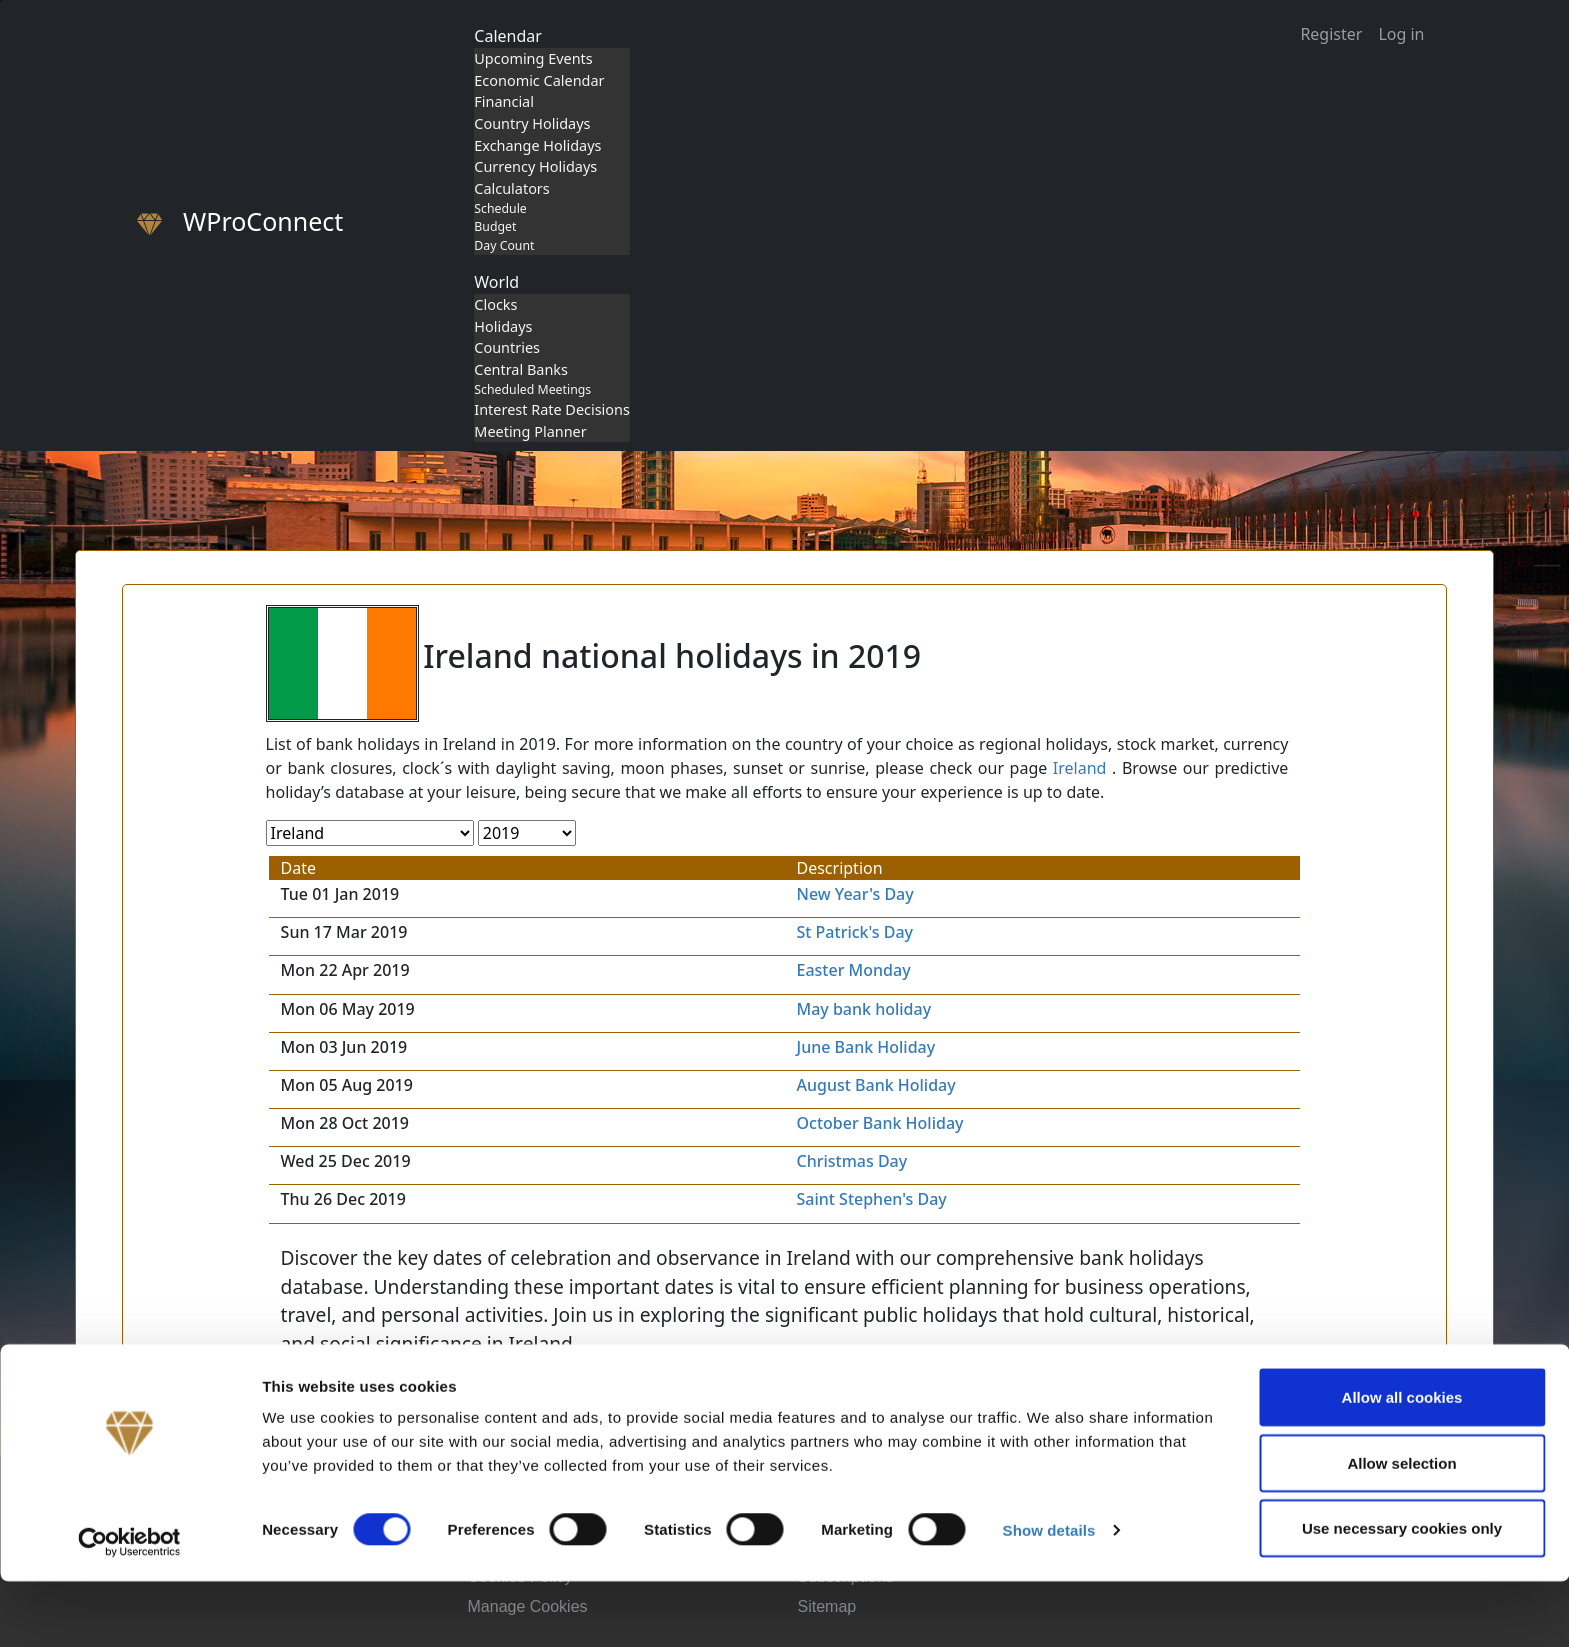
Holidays (503, 326)
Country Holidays (532, 123)
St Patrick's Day (855, 932)
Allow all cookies (1402, 1462)
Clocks (495, 304)
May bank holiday (864, 1009)
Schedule (500, 208)
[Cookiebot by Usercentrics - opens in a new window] (129, 1608)
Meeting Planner (530, 431)
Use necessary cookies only (1402, 1593)
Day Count (504, 245)
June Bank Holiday (866, 1047)
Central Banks (521, 369)
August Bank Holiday (876, 1085)
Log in (1401, 34)
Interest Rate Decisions (552, 409)
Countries (507, 347)
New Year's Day (855, 894)
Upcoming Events (533, 58)
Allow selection (1401, 1528)
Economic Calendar (539, 80)
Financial (504, 101)
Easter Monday (854, 970)
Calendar (508, 36)
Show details (1049, 1595)
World (496, 282)
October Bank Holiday (880, 1123)
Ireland (1080, 768)
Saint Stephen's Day (872, 1199)
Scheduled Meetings (532, 389)
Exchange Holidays (537, 145)
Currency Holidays (535, 166)
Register (1331, 34)
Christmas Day (852, 1161)
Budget (495, 226)
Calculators (511, 188)
